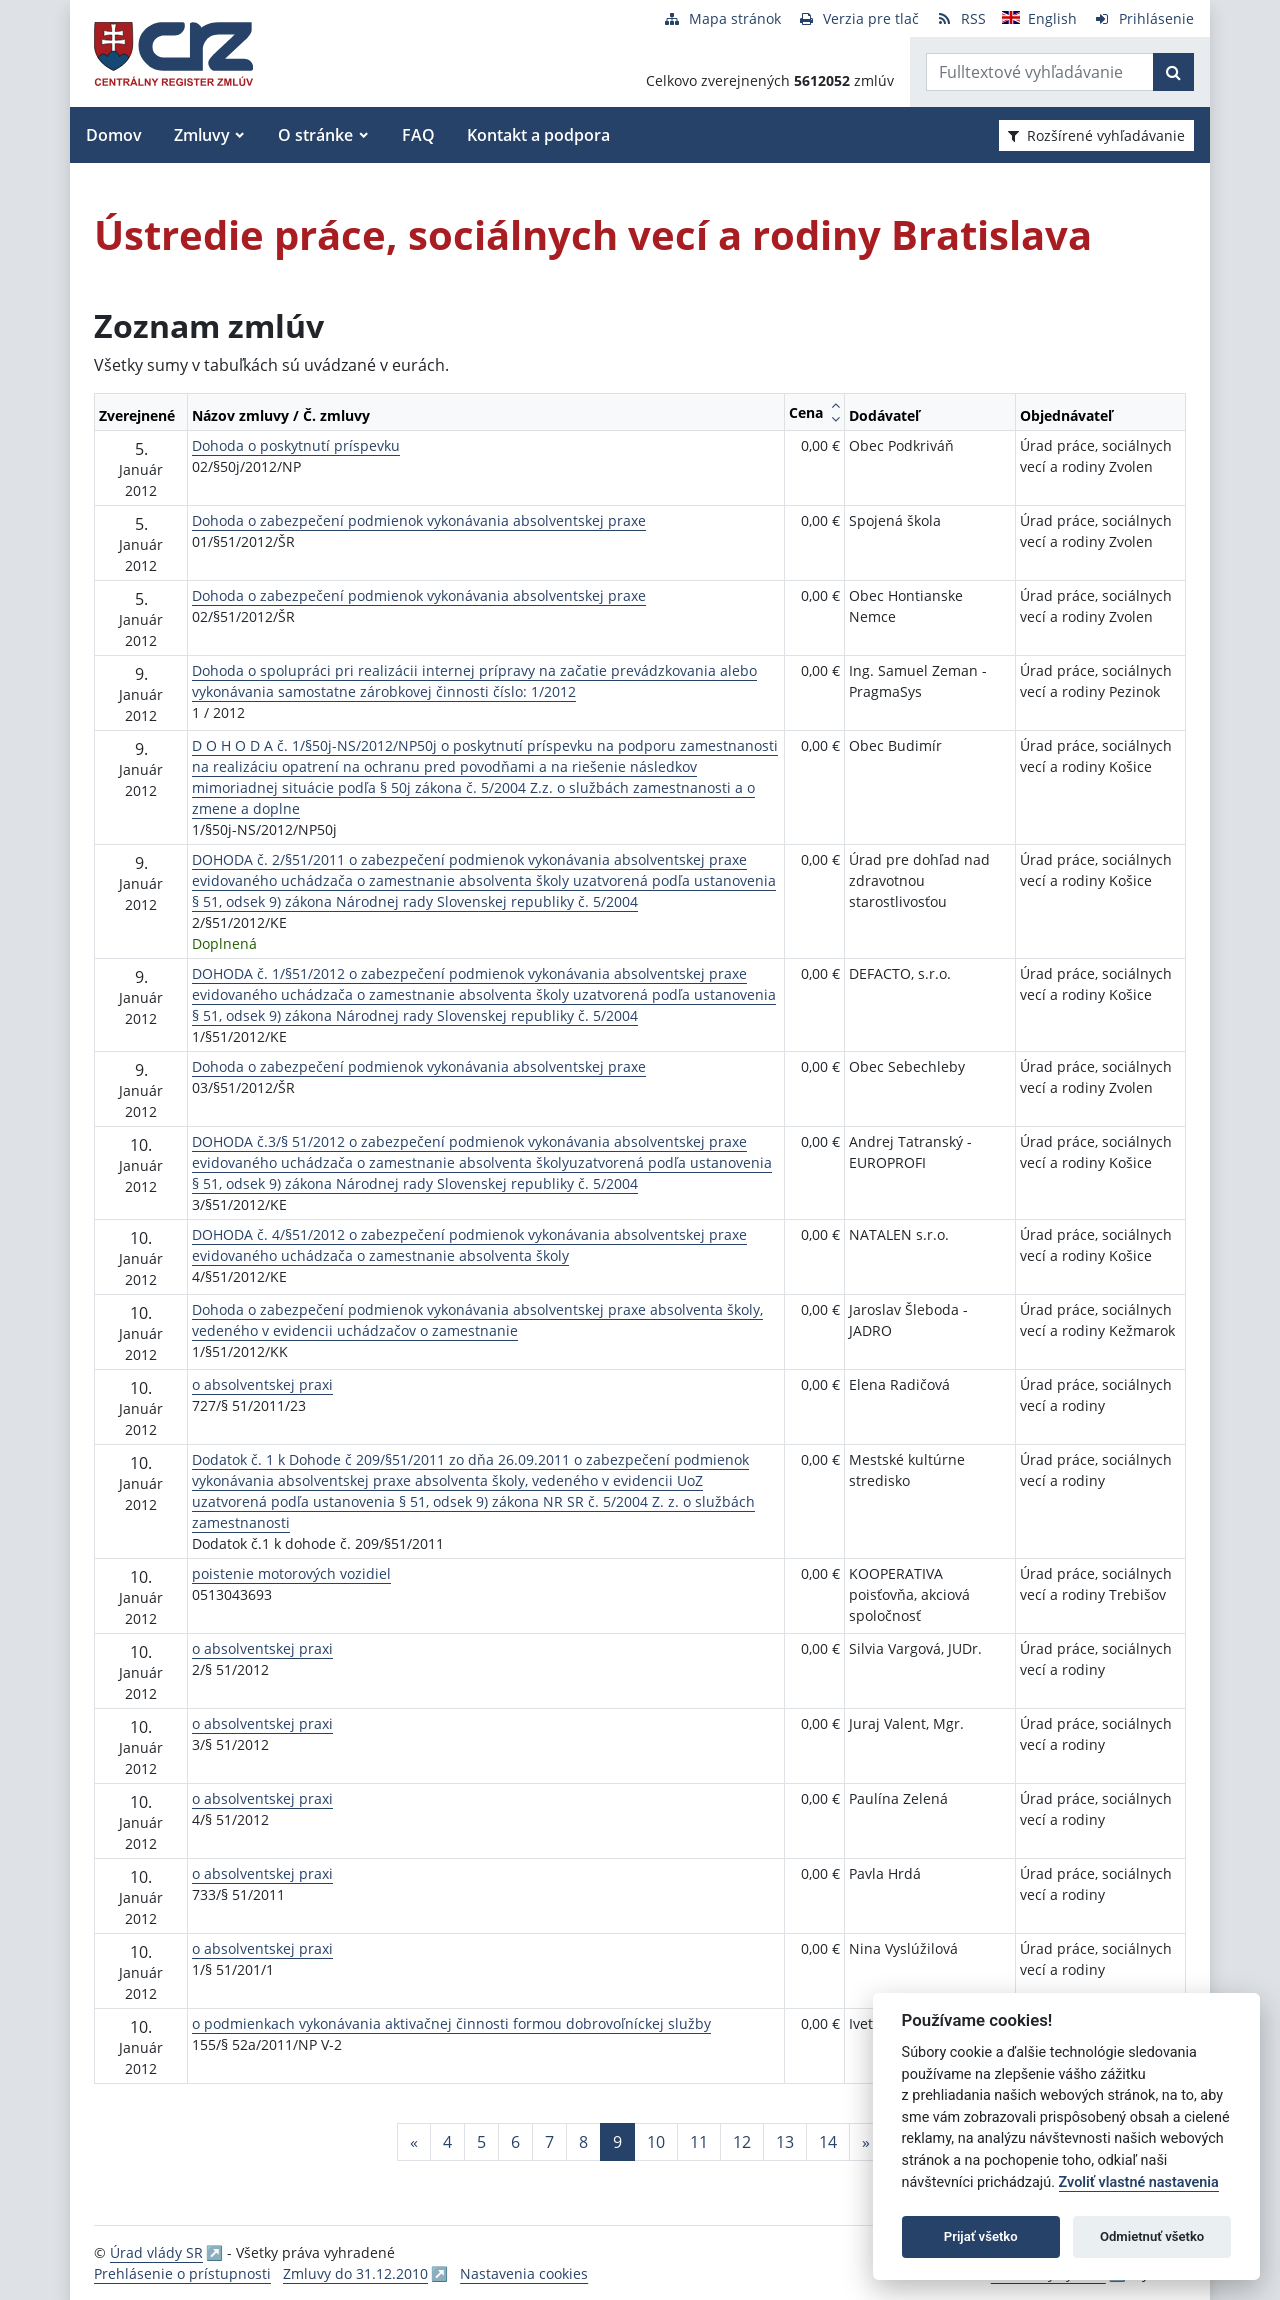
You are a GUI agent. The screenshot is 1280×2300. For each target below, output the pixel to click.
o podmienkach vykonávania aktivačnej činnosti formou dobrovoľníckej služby (451, 2023)
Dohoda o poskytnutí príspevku (296, 445)
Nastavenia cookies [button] (524, 2273)
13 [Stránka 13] (785, 2142)
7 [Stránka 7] (549, 2142)
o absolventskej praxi (262, 1384)
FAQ (418, 135)
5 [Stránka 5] (481, 2142)
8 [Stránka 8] (583, 2142)
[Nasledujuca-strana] (866, 2142)
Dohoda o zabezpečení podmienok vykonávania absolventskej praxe (419, 520)
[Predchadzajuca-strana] (414, 2142)
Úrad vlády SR (156, 2252)
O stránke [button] (315, 135)
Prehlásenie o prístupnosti (182, 2273)
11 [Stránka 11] (699, 2142)
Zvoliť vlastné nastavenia (1139, 2182)
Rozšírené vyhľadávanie (1096, 135)
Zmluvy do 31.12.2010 (355, 2273)
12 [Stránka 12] (742, 2142)
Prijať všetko (981, 2236)
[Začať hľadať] (1173, 72)
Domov (114, 135)
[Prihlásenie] (1143, 18)
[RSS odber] (960, 18)
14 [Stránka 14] (828, 2142)
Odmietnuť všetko (1152, 2236)
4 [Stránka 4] (447, 2142)
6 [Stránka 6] (515, 2142)
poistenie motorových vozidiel (291, 1573)
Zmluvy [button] (202, 135)
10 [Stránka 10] (656, 2142)
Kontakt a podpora (538, 135)
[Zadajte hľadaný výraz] (1040, 72)
